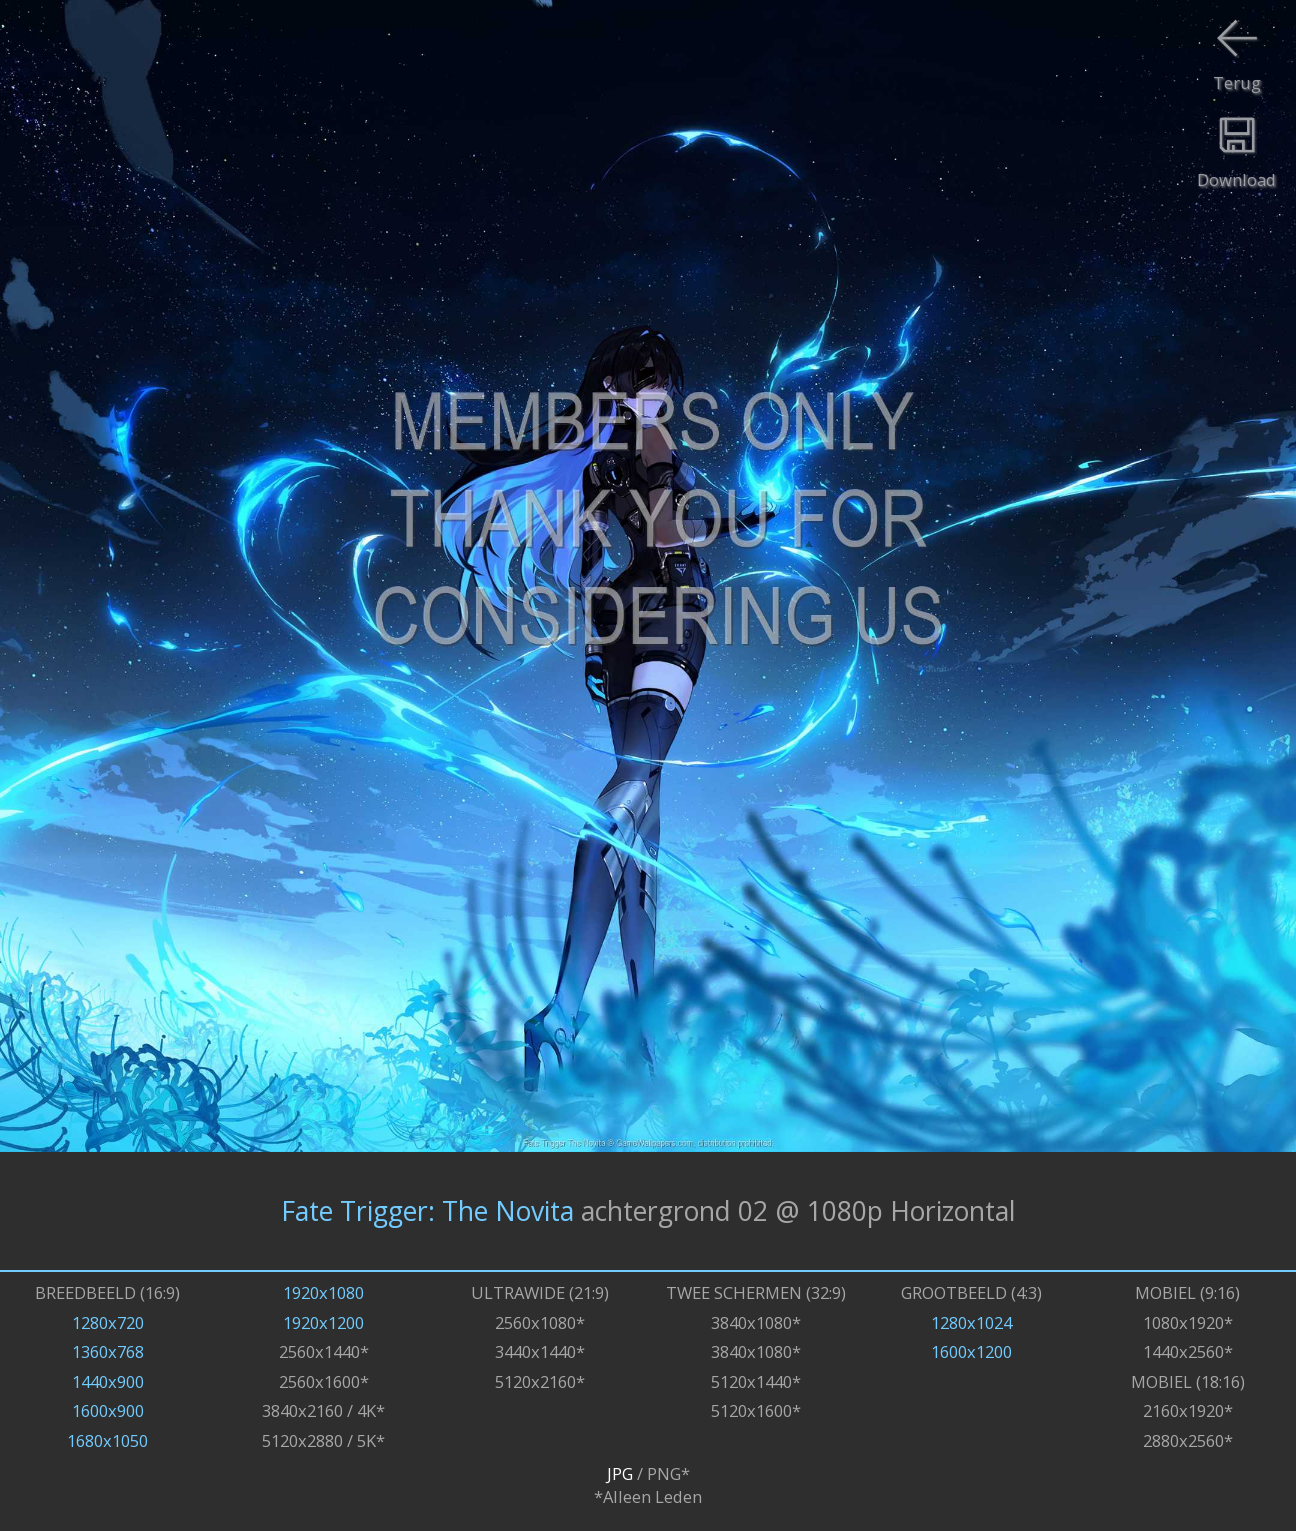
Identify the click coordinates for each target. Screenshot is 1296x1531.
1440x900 (108, 1381)
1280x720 (108, 1322)
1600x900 (108, 1410)
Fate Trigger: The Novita (427, 1211)
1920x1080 (323, 1292)
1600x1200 (971, 1351)
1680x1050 (107, 1440)
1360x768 (108, 1351)
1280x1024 (971, 1322)
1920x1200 (323, 1322)
